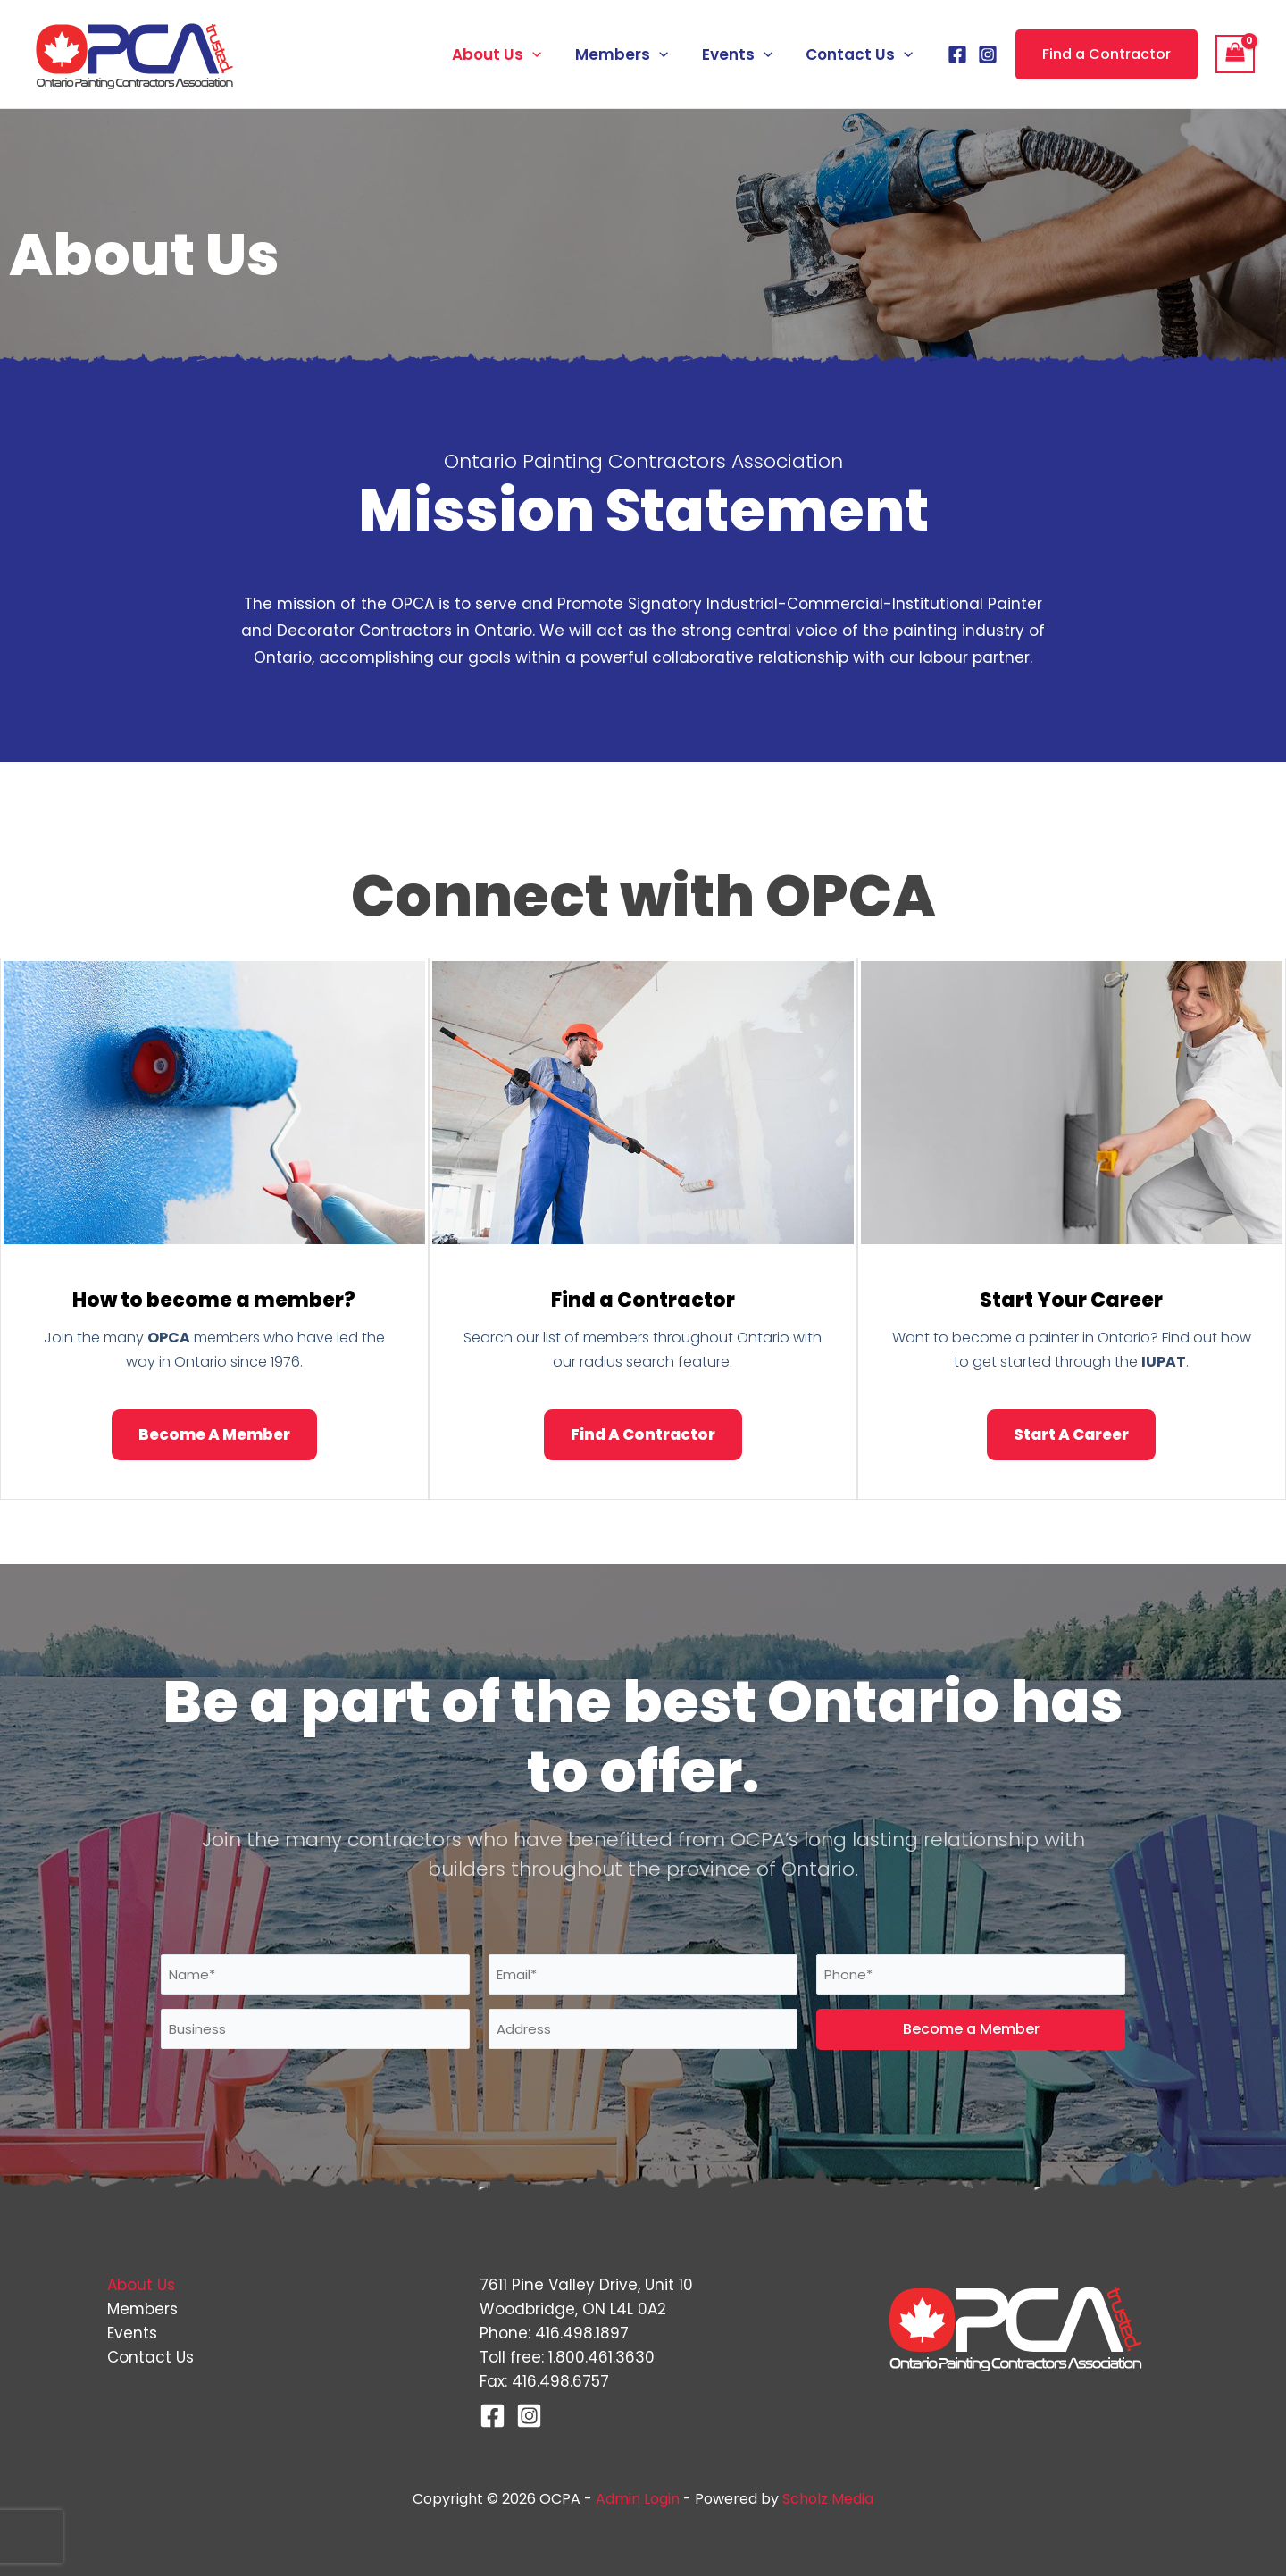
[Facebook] (957, 54)
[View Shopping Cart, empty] (1235, 54)
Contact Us (860, 54)
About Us (508, 54)
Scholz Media (827, 2498)
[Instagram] (988, 54)
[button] (544, 54)
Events (741, 54)
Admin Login (638, 2498)
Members (629, 54)
